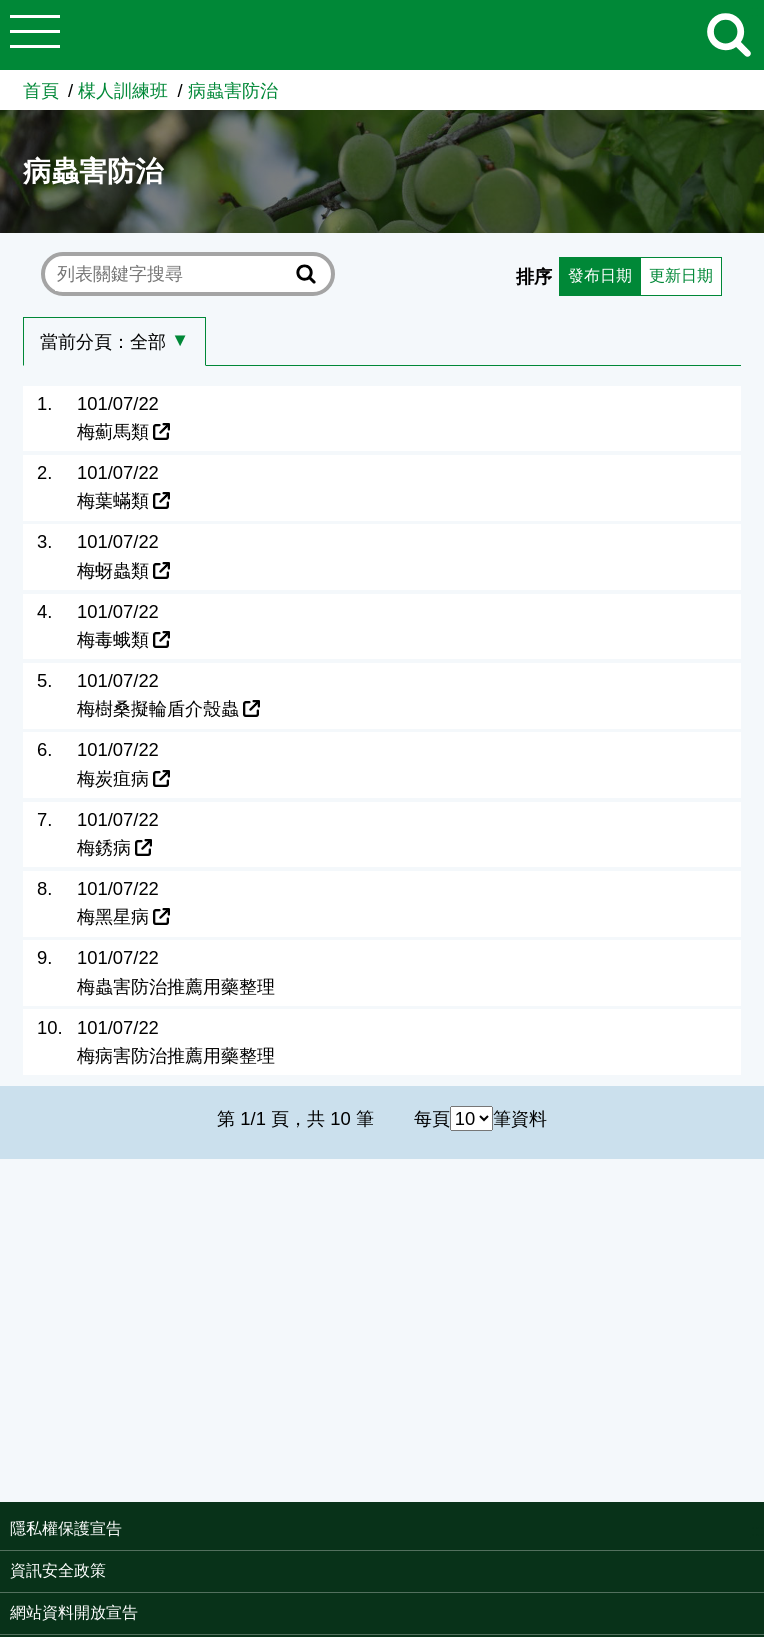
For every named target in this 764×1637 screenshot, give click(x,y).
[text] (173, 274)
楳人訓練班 (123, 90)
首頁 (41, 90)
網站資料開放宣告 (74, 1612)
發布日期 (586, 274)
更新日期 (676, 274)
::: (757, 1530)
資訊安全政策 (58, 1570)
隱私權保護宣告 (66, 1528)
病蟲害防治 (233, 90)
